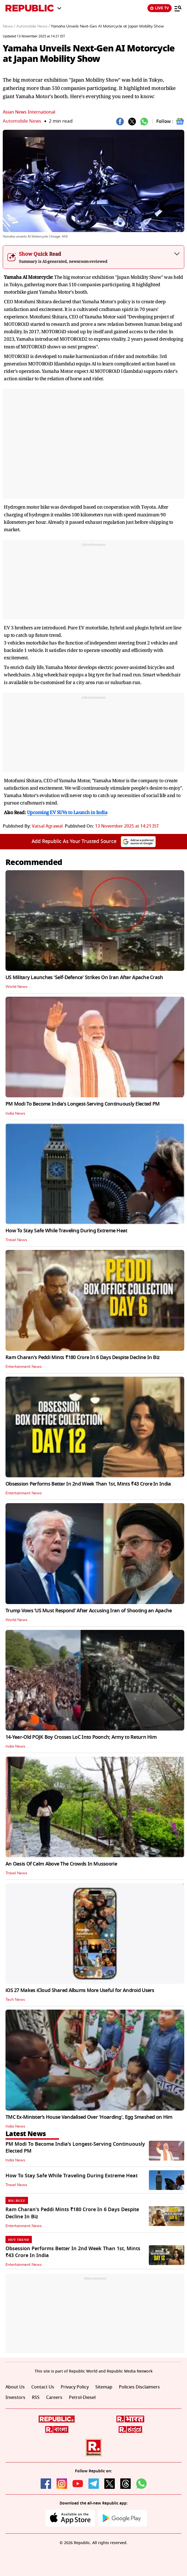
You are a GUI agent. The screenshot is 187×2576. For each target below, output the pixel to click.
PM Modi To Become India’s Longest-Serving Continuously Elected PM (82, 1103)
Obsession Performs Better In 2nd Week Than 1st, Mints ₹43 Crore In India (88, 1483)
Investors (15, 2397)
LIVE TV (159, 8)
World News (16, 987)
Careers (54, 2397)
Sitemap (103, 2387)
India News (15, 1113)
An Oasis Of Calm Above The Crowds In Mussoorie (61, 1863)
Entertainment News (23, 1367)
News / (9, 26)
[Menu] (178, 8)
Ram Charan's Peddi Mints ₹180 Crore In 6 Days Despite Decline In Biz (82, 1357)
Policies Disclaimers (139, 2387)
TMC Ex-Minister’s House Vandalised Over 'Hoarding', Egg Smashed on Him (88, 2117)
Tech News (15, 2000)
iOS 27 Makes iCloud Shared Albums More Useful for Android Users (79, 1990)
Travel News (16, 1240)
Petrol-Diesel (82, 2397)
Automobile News (22, 121)
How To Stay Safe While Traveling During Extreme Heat (66, 1230)
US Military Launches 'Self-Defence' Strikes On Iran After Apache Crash (84, 977)
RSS (36, 2397)
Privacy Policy (75, 2387)
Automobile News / (33, 26)
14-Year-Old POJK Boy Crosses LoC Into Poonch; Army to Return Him (81, 1737)
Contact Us (42, 2387)
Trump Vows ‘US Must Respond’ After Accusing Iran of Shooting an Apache (88, 1610)
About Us (15, 2387)
